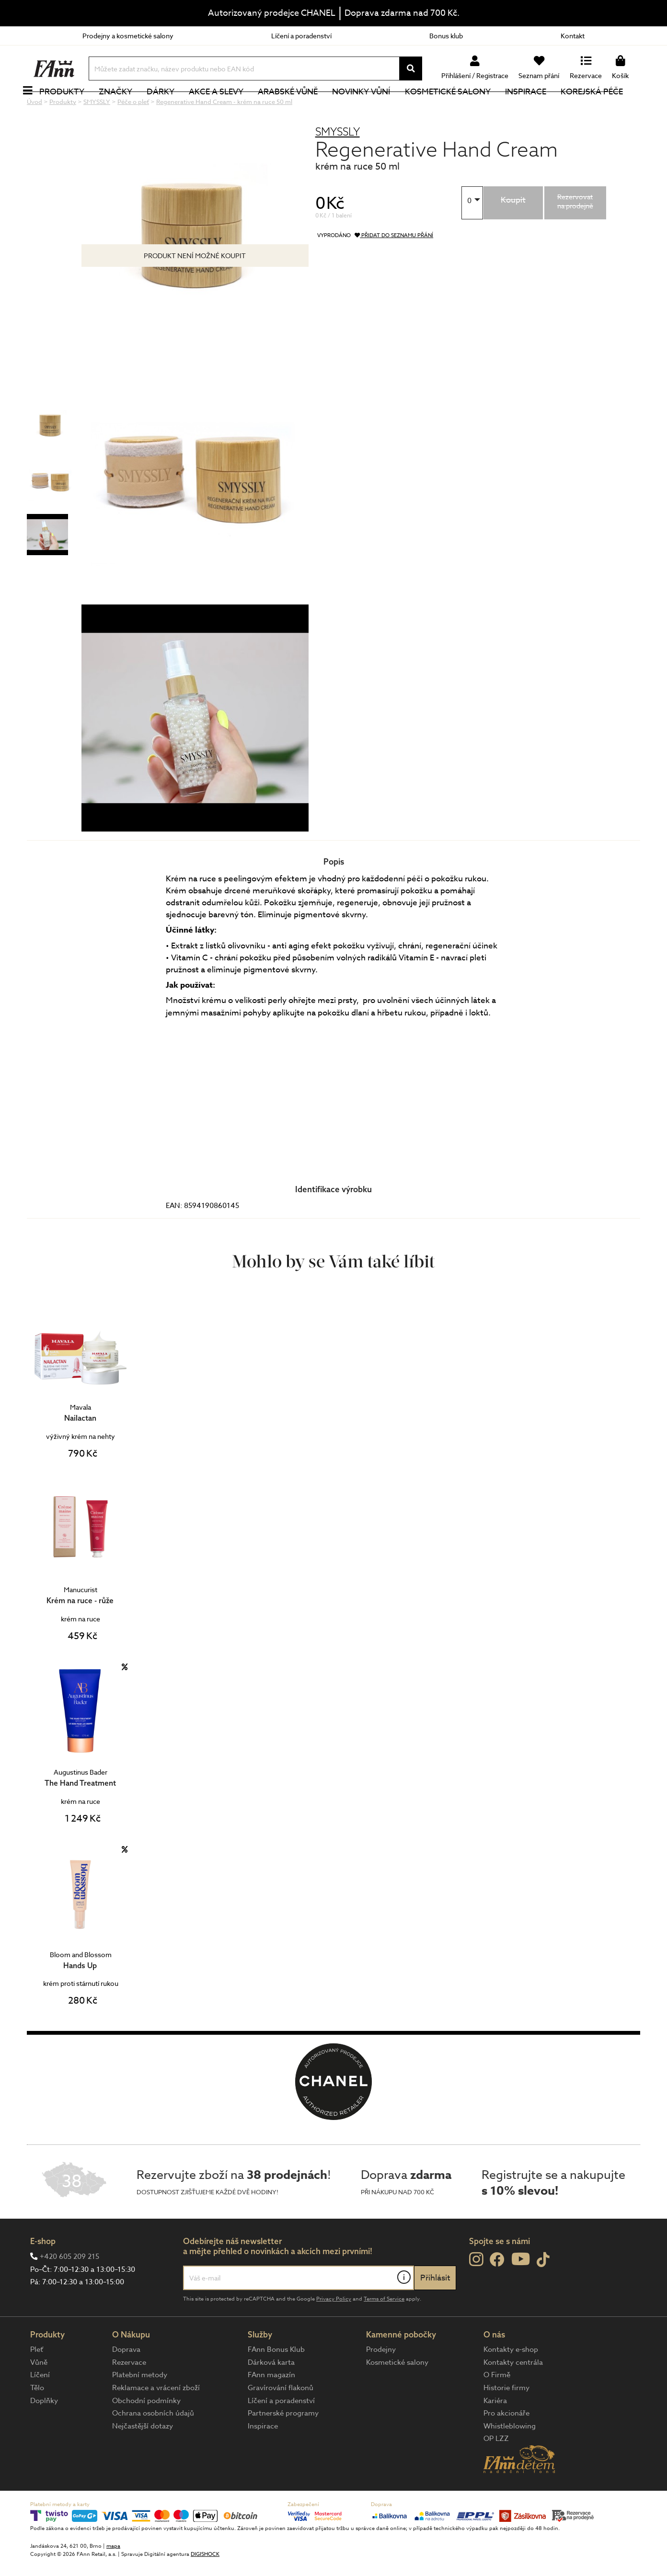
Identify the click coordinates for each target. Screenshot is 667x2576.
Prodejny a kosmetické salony (127, 35)
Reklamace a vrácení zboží (156, 2420)
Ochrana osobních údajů (153, 2445)
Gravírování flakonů (280, 2420)
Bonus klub (446, 35)
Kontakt (573, 35)
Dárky (171, 108)
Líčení (40, 2407)
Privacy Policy (333, 2331)
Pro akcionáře (506, 2445)
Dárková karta (271, 2394)
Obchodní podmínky (146, 2433)
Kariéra (495, 2433)
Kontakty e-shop (510, 2381)
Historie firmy (506, 2420)
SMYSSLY (337, 164)
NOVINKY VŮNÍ (372, 108)
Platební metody (139, 2407)
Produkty (72, 108)
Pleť (36, 2381)
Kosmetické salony (458, 108)
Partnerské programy (283, 2445)
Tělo (37, 2420)
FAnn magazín (271, 2407)
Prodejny (381, 2381)
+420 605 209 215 (69, 2288)
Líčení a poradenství (301, 35)
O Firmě (496, 2407)
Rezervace (129, 2394)
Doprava (126, 2381)
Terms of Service (384, 2331)
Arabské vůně (299, 108)
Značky (126, 108)
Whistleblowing (509, 2458)
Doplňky (44, 2433)
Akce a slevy (226, 108)
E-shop (43, 2273)
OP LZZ (496, 2470)
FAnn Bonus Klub (276, 2381)
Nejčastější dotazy (142, 2458)
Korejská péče (602, 108)
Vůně (38, 2394)
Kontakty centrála (513, 2394)
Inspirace (536, 108)
